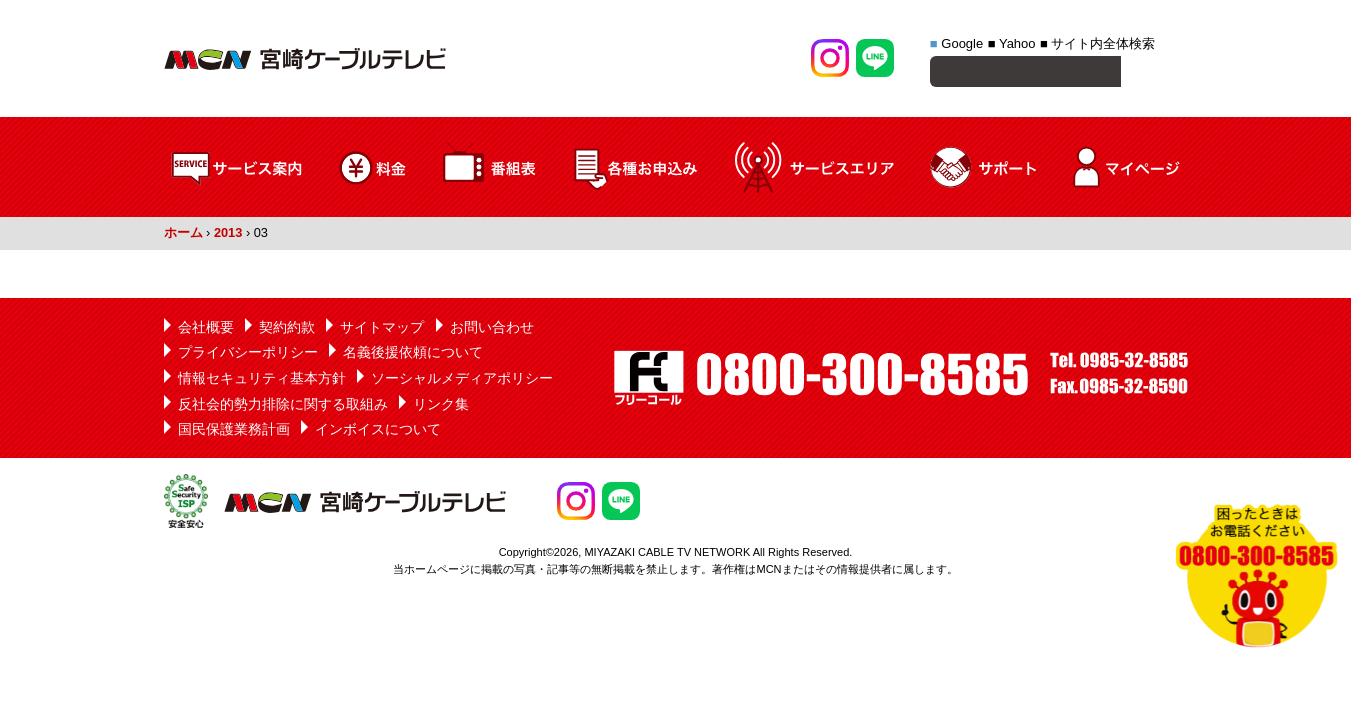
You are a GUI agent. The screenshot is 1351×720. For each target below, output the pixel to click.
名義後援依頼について (413, 355)
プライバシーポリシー (248, 355)
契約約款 (287, 330)
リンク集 (441, 407)
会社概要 (206, 330)
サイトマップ (382, 330)
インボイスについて (378, 432)
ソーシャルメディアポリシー (462, 381)
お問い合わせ (492, 330)
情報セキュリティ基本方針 (262, 381)
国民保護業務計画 (234, 432)
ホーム (183, 235)
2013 (228, 235)
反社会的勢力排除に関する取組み (283, 407)
